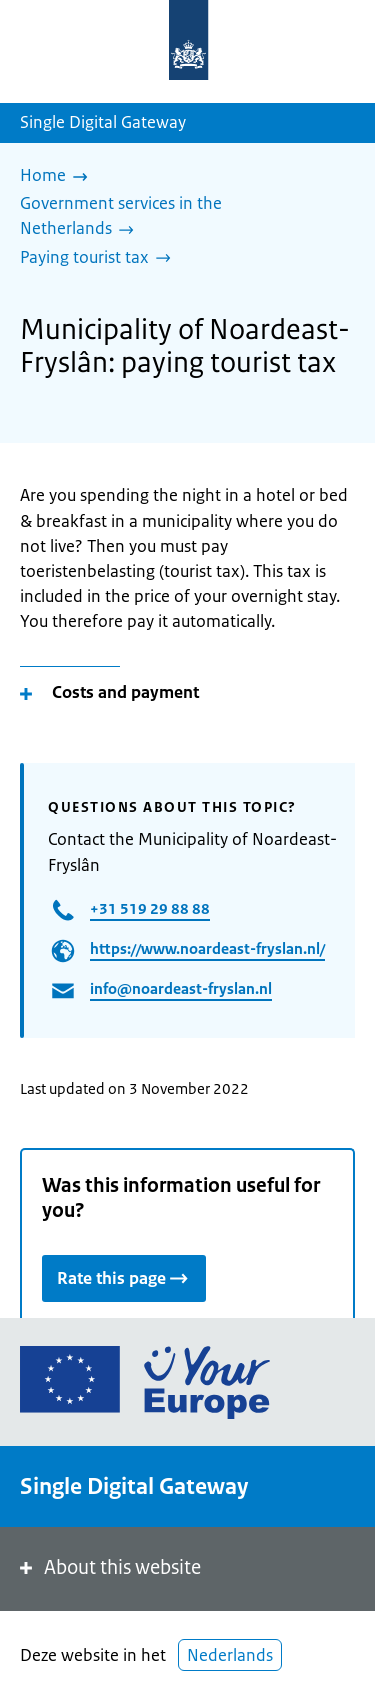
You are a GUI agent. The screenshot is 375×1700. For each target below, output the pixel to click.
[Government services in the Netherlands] (179, 217)
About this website (108, 1567)
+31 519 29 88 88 (150, 908)
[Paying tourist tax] (100, 259)
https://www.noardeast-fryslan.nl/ (207, 948)
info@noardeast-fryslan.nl (181, 988)
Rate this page (124, 1277)
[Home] (59, 177)
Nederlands (230, 1655)
